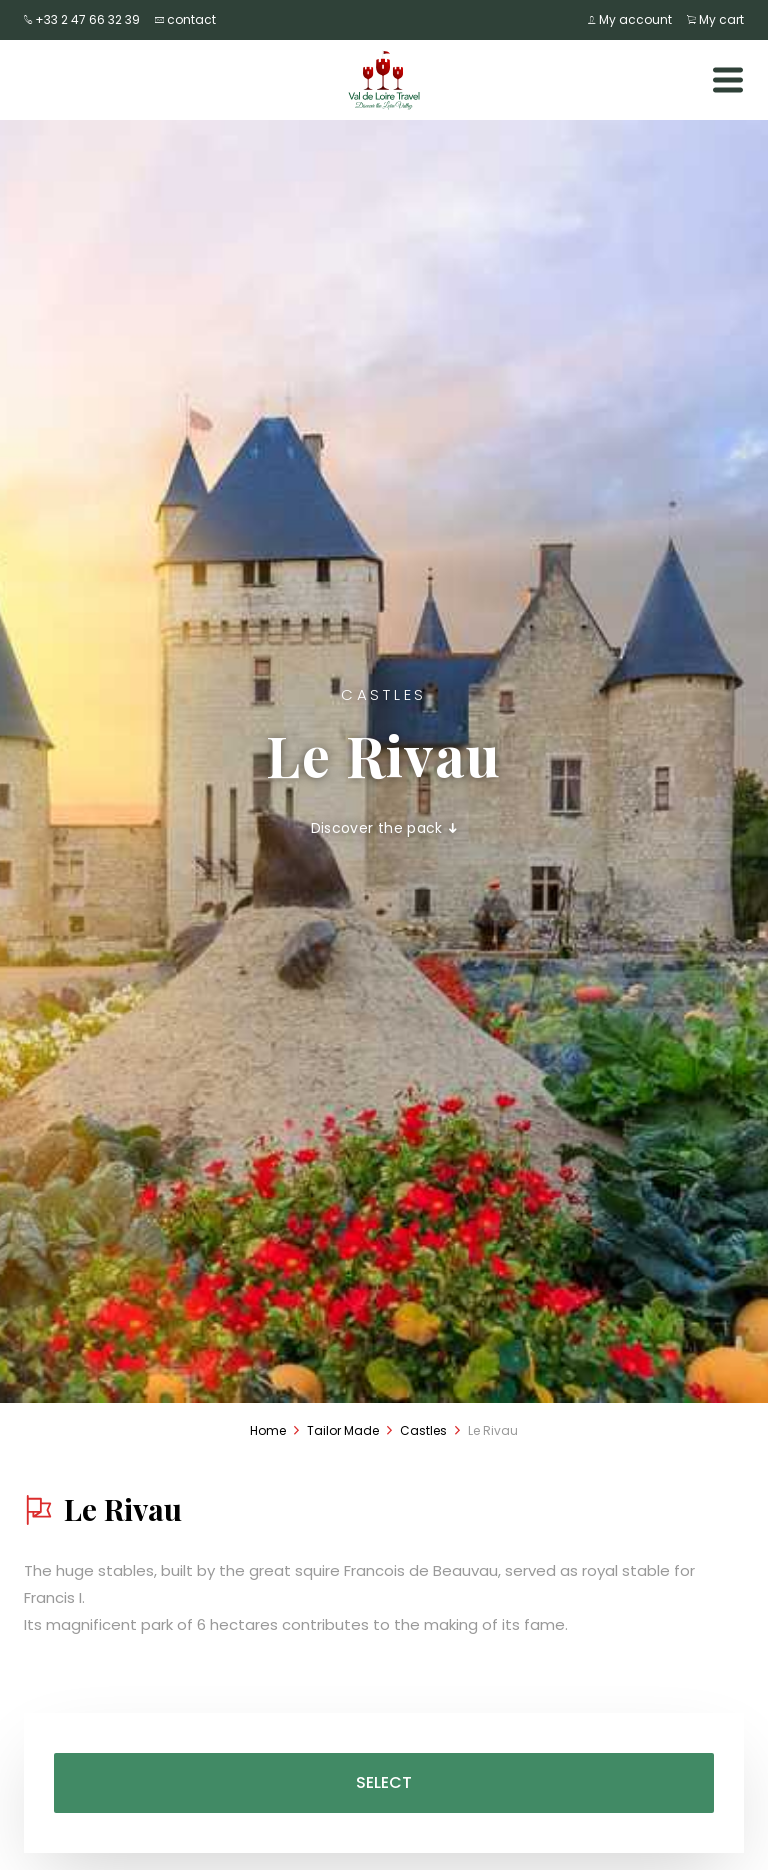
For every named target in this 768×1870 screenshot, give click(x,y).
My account (630, 19)
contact (185, 19)
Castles (423, 1430)
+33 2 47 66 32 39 (82, 19)
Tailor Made (343, 1430)
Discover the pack (384, 828)
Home (268, 1430)
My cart (715, 19)
